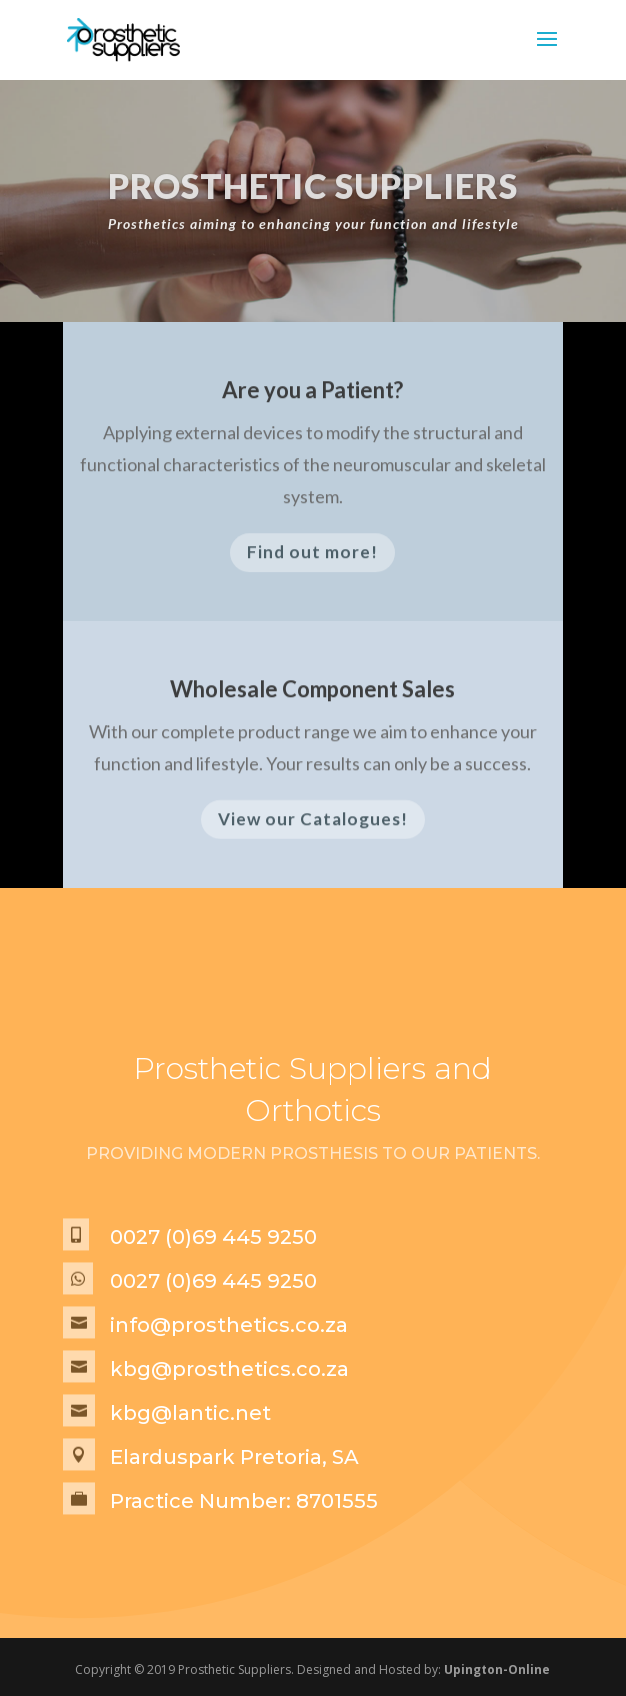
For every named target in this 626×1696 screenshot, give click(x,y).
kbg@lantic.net (190, 1413)
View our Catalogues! (313, 823)
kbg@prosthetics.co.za (229, 1369)
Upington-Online (497, 1669)
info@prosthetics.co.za (229, 1325)
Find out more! (312, 557)
